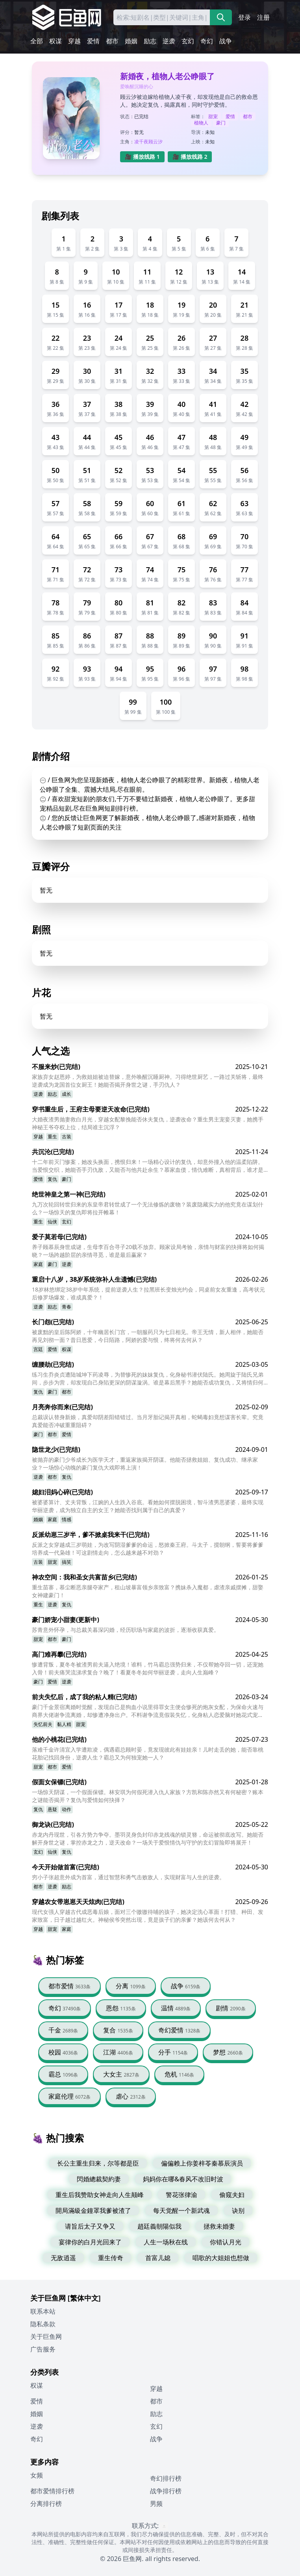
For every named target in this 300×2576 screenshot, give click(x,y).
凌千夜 (141, 141)
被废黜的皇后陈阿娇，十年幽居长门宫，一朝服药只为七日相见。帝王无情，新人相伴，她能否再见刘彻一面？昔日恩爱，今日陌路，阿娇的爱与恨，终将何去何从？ (147, 1336)
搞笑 (66, 1562)
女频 (36, 2475)
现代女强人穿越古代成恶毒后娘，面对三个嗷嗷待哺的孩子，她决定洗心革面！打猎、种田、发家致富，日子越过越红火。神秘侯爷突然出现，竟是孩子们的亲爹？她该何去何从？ (147, 1915)
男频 (156, 2503)
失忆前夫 (42, 1724)
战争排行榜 (165, 2491)
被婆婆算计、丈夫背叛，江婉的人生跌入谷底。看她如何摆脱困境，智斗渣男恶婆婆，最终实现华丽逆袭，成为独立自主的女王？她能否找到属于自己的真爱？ (147, 1506)
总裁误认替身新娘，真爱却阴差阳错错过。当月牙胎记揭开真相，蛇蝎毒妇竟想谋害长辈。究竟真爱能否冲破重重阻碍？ (147, 1421)
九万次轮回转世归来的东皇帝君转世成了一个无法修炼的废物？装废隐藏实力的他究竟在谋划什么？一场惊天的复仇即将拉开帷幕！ (147, 1208)
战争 (225, 41)
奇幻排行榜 (165, 2478)
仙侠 (52, 1221)
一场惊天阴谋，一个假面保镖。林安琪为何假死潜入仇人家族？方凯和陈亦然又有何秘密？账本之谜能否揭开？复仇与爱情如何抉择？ (147, 1796)
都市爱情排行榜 (52, 2491)
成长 (66, 1094)
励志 (150, 41)
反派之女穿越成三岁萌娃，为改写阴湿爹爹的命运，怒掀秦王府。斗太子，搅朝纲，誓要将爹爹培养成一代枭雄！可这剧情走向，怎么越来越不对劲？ (147, 1548)
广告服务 (43, 2349)
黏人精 (64, 1724)
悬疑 (52, 1809)
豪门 (221, 122)
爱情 (93, 41)
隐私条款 (43, 2324)
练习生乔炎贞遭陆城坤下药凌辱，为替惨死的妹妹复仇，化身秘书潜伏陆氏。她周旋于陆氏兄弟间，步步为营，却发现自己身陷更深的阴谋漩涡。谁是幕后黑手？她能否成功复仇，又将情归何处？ (147, 1378)
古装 (66, 1136)
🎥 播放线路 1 (142, 156)
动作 (66, 1809)
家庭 (38, 1264)
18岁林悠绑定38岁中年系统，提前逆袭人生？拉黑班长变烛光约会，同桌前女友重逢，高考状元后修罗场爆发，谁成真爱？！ (148, 1293)
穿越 (74, 41)
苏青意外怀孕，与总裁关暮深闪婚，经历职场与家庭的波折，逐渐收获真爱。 (125, 1629)
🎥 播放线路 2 (189, 156)
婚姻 (131, 41)
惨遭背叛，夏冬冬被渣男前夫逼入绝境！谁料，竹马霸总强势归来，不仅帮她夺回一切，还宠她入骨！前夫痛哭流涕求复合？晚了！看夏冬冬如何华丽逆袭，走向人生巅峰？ (147, 1668)
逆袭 (169, 41)
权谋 (55, 41)
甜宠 (213, 116)
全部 (36, 41)
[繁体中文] (84, 2298)
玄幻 (187, 41)
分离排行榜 (46, 2503)
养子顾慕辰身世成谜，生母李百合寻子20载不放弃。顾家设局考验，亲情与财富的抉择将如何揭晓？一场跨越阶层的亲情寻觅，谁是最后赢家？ (148, 1250)
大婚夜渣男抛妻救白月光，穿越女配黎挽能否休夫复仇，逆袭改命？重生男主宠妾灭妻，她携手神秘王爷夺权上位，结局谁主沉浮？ (147, 1123)
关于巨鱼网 (46, 2336)
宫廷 (38, 1349)
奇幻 (206, 41)
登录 (244, 17)
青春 (66, 1306)
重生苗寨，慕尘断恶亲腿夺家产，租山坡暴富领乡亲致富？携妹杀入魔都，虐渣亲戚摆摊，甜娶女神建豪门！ (147, 1591)
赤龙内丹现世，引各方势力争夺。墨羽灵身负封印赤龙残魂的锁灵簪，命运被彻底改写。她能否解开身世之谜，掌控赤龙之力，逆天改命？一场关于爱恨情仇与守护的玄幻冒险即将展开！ (147, 1838)
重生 (52, 1136)
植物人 (201, 122)
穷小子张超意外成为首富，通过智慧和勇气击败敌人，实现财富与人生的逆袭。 (128, 1877)
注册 (263, 17)
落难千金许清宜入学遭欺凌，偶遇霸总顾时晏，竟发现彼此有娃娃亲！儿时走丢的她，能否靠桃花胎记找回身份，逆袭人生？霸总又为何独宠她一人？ (147, 1753)
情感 (66, 1519)
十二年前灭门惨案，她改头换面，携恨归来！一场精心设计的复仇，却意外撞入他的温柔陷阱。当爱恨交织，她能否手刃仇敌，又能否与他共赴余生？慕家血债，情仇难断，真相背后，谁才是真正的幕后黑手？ (147, 1166)
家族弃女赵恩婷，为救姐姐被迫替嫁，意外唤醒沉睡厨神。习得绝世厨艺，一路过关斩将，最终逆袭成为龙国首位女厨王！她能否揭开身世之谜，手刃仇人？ (147, 1080)
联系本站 (43, 2311)
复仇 (52, 1179)
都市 (112, 41)
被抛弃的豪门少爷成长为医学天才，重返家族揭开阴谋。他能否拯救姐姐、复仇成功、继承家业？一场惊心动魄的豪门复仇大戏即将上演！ (145, 1463)
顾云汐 (155, 141)
